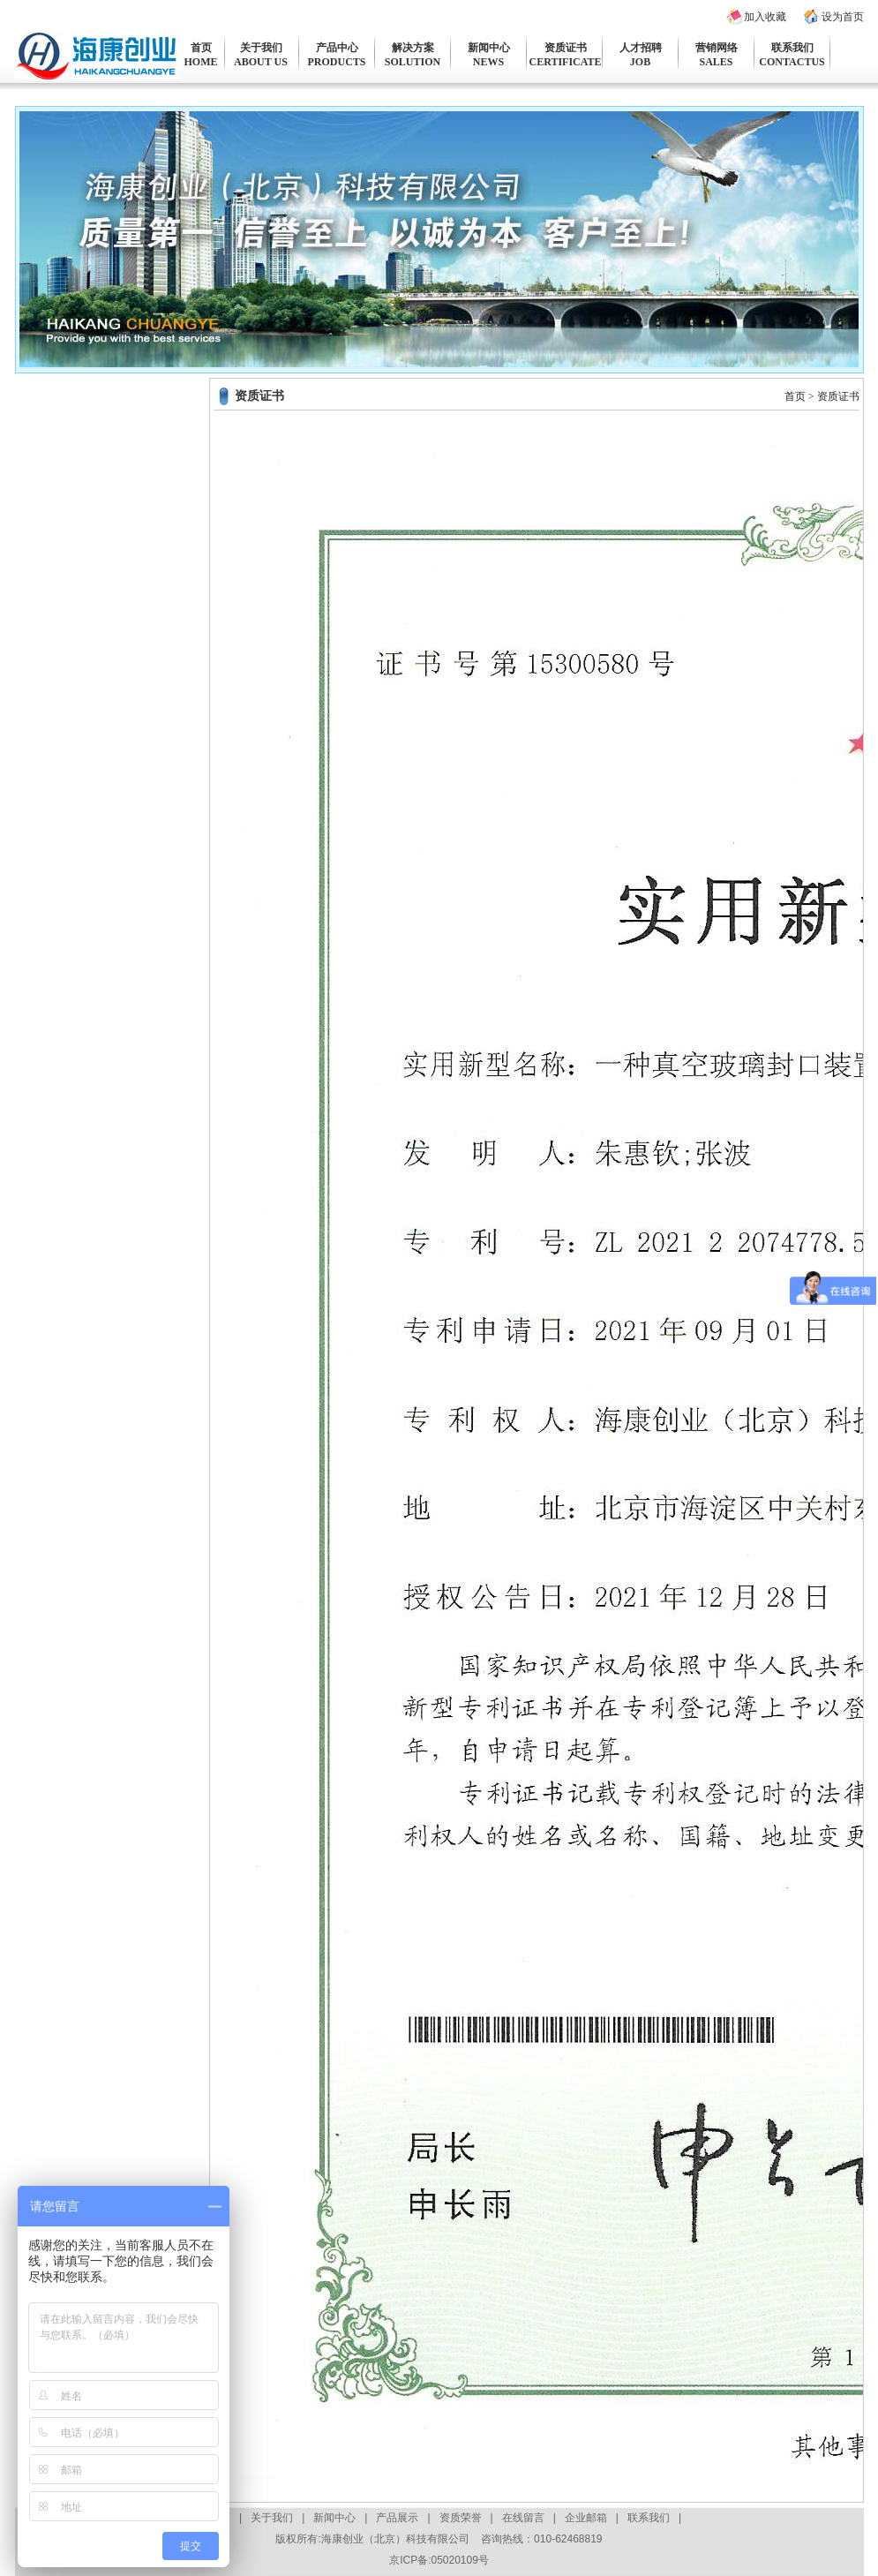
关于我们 (261, 47)
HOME (201, 62)
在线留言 (523, 2518)
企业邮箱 (586, 2518)
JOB (640, 62)
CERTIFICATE (565, 62)
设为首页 (843, 17)
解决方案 (413, 47)
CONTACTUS (791, 62)
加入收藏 (765, 17)
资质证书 (565, 47)
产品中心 (337, 47)
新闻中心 (489, 47)
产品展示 (397, 2518)
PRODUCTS (336, 62)
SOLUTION (412, 62)
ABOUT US (261, 62)
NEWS (488, 62)
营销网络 (716, 47)
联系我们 (792, 47)
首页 (201, 47)
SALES (715, 62)
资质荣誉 (460, 2518)
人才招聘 (640, 47)
